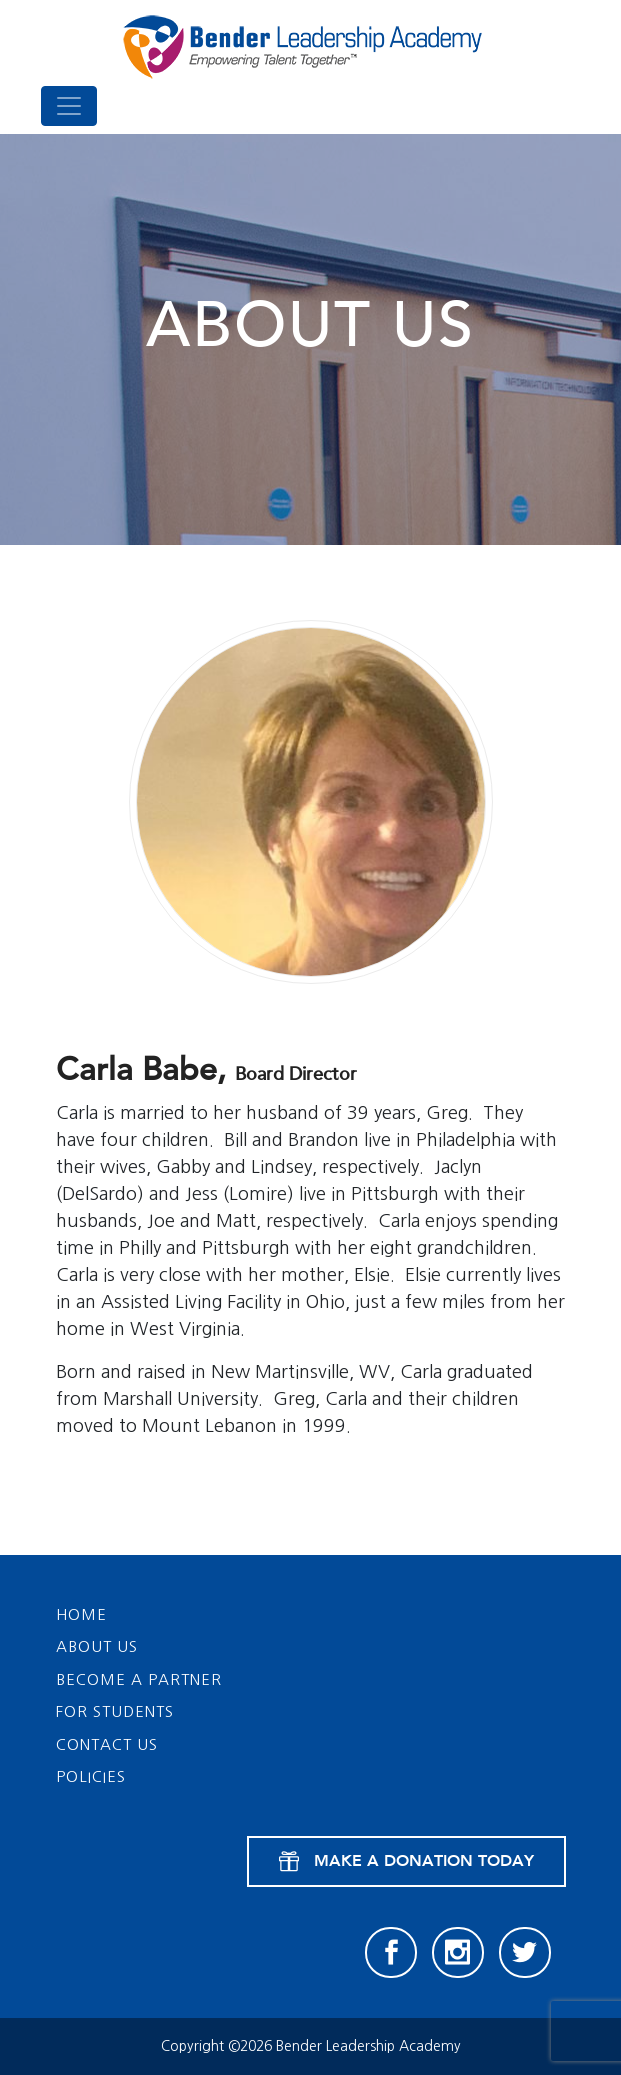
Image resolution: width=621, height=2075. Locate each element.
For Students (115, 1711)
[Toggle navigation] (69, 106)
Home (81, 1614)
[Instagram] (458, 1953)
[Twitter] (525, 1953)
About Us (97, 1646)
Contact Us (107, 1744)
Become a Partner (139, 1679)
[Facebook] (391, 1953)
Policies (91, 1776)
